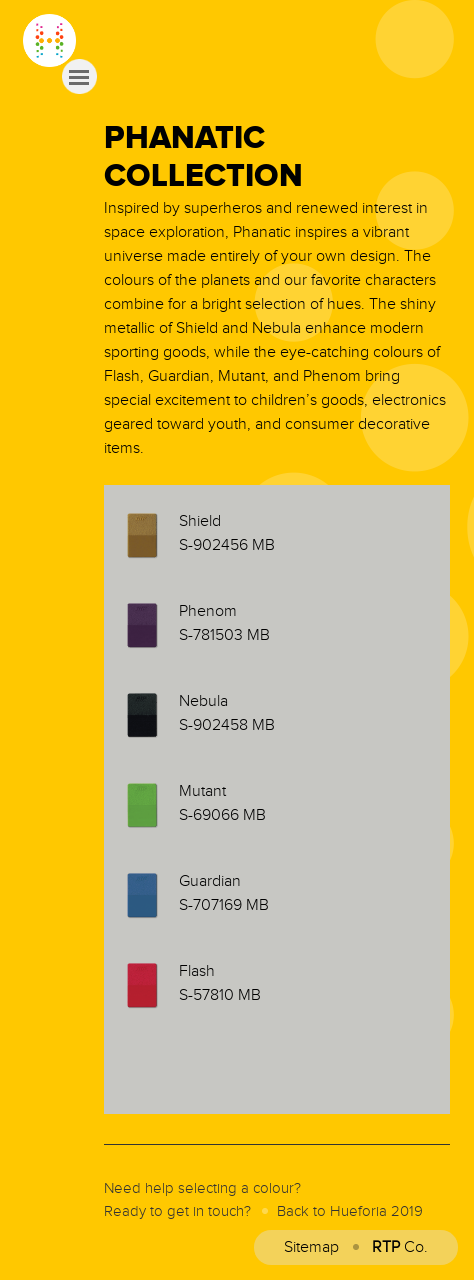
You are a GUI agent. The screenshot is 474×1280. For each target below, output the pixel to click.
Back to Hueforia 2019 (350, 1211)
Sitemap (311, 1247)
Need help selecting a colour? (202, 1188)
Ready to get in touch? (177, 1211)
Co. (400, 1247)
